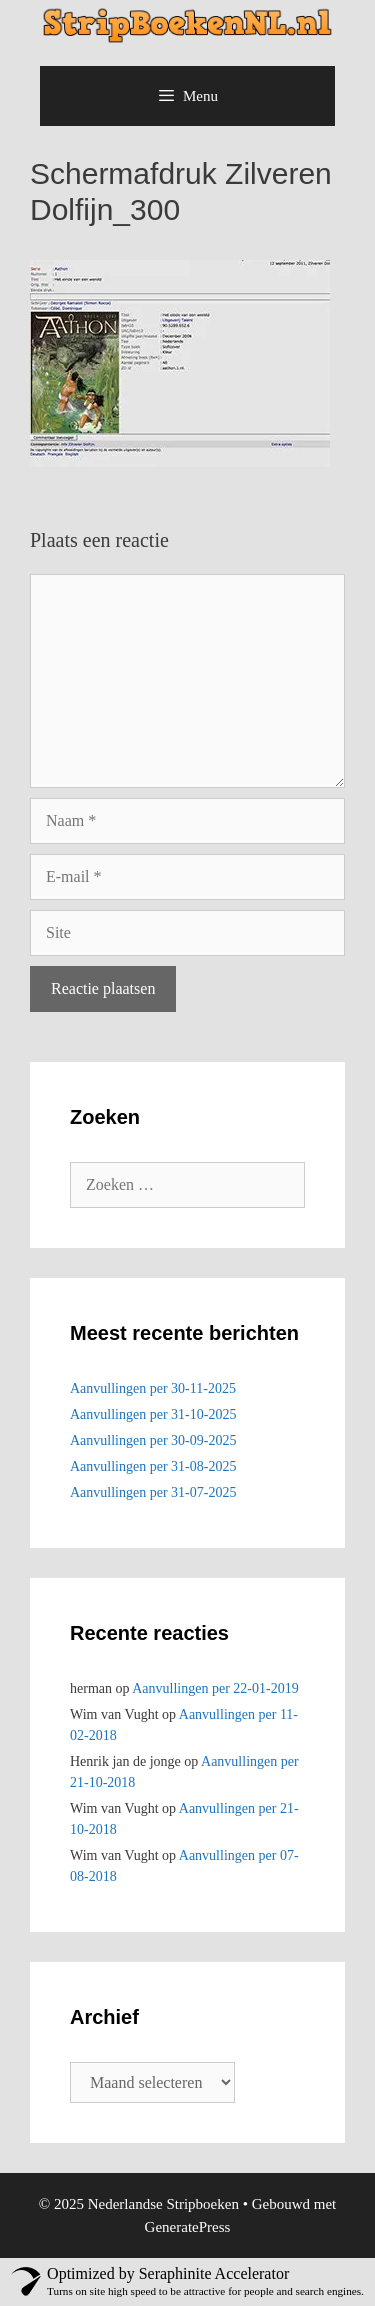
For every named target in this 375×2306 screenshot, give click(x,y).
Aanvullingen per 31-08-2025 (153, 1466)
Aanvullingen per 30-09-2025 (153, 1440)
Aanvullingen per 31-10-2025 (153, 1414)
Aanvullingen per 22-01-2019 (215, 1688)
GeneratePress (188, 2227)
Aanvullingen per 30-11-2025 (153, 1388)
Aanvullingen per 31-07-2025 (153, 1492)
